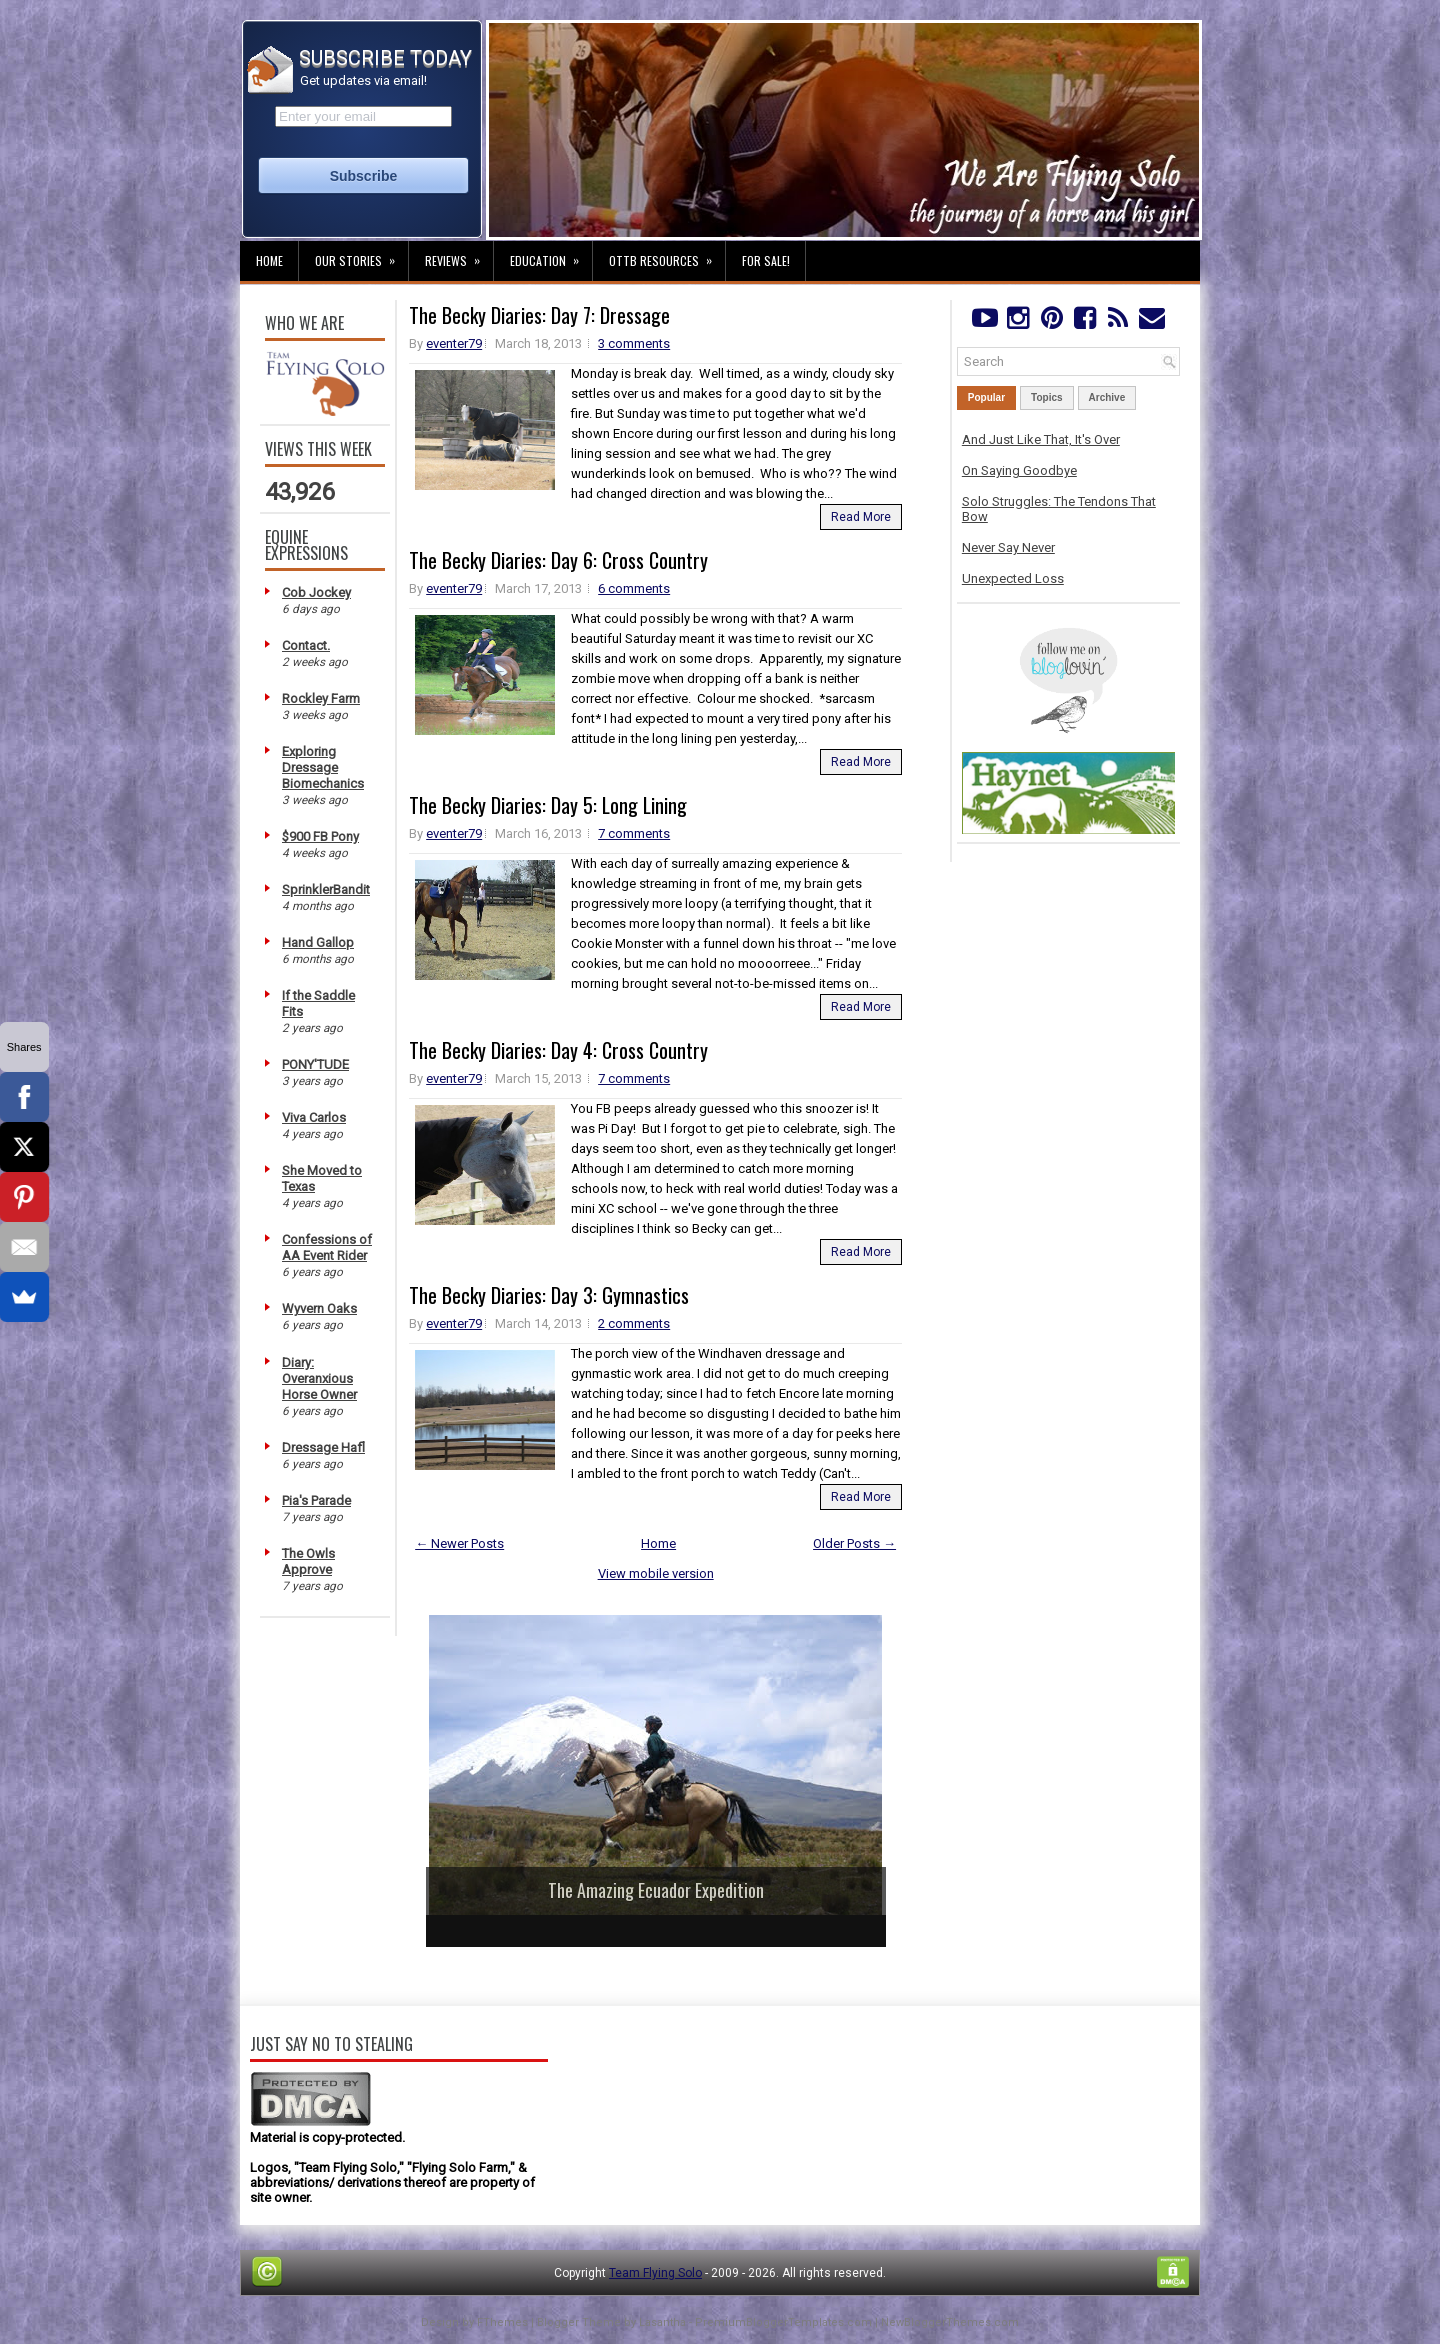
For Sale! (766, 260)
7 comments (634, 833)
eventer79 (454, 343)
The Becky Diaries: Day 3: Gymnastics (549, 1295)
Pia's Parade (316, 1500)
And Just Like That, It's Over (1041, 439)
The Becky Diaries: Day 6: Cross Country (558, 560)
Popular (986, 397)
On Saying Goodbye (1019, 470)
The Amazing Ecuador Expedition (656, 1890)
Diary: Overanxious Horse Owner (319, 1378)
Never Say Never (1008, 547)
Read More (861, 517)
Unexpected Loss (1013, 578)
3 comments (634, 343)
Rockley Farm (321, 698)
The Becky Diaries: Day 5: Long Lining (548, 805)
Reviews (459, 255)
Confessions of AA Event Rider (327, 1247)
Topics (1046, 397)
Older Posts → (854, 1543)
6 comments (634, 588)
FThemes (502, 2322)
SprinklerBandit (326, 889)
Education (551, 255)
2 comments (634, 1323)
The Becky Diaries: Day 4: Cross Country (558, 1050)
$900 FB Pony (320, 836)
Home (269, 260)
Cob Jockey (316, 592)
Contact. (306, 645)
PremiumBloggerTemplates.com (783, 2322)
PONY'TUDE (315, 1064)
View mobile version (656, 1573)
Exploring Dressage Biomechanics (323, 767)
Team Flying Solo (655, 2273)
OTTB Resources (667, 255)
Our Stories (361, 255)
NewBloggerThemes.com (950, 2322)
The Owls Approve (308, 1561)
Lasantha (662, 2322)
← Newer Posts (459, 1543)
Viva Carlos (314, 1117)
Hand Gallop (318, 942)
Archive (1107, 397)
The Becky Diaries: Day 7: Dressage (539, 315)
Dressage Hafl (323, 1447)
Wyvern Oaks (319, 1308)
